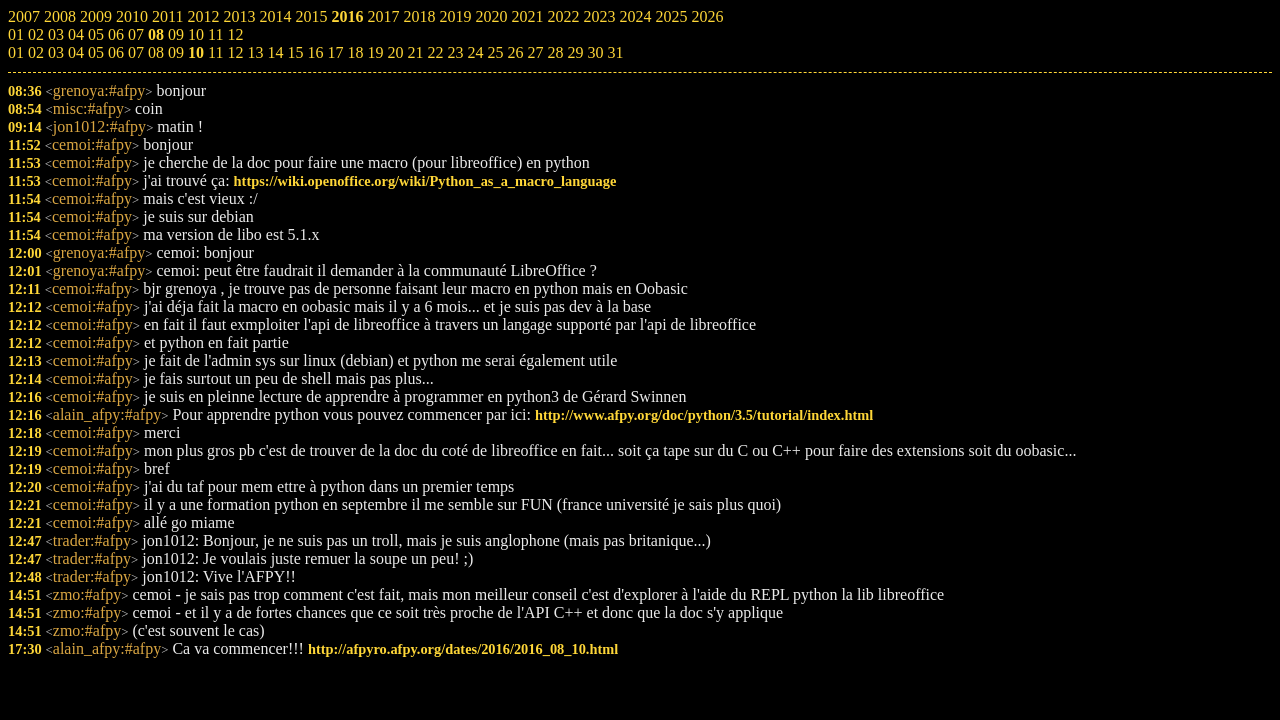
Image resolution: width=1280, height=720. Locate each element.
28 (555, 52)
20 (395, 52)
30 (595, 52)
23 (455, 52)
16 (315, 52)
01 (16, 52)
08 (156, 52)
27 (535, 52)
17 (335, 52)
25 (495, 52)
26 (515, 52)
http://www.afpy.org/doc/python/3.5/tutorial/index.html (704, 415)
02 (36, 52)
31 (615, 52)
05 (96, 52)
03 (56, 52)
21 (415, 52)
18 (355, 52)
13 (255, 52)
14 (275, 52)
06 (116, 52)
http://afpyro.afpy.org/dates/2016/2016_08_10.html (463, 649)
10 (196, 52)
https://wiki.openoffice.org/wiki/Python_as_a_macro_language (425, 181)
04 (76, 52)
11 (215, 52)
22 (435, 52)
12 (235, 52)
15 (295, 52)
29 (575, 52)
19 (375, 52)
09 (176, 52)
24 (475, 52)
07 (136, 52)
